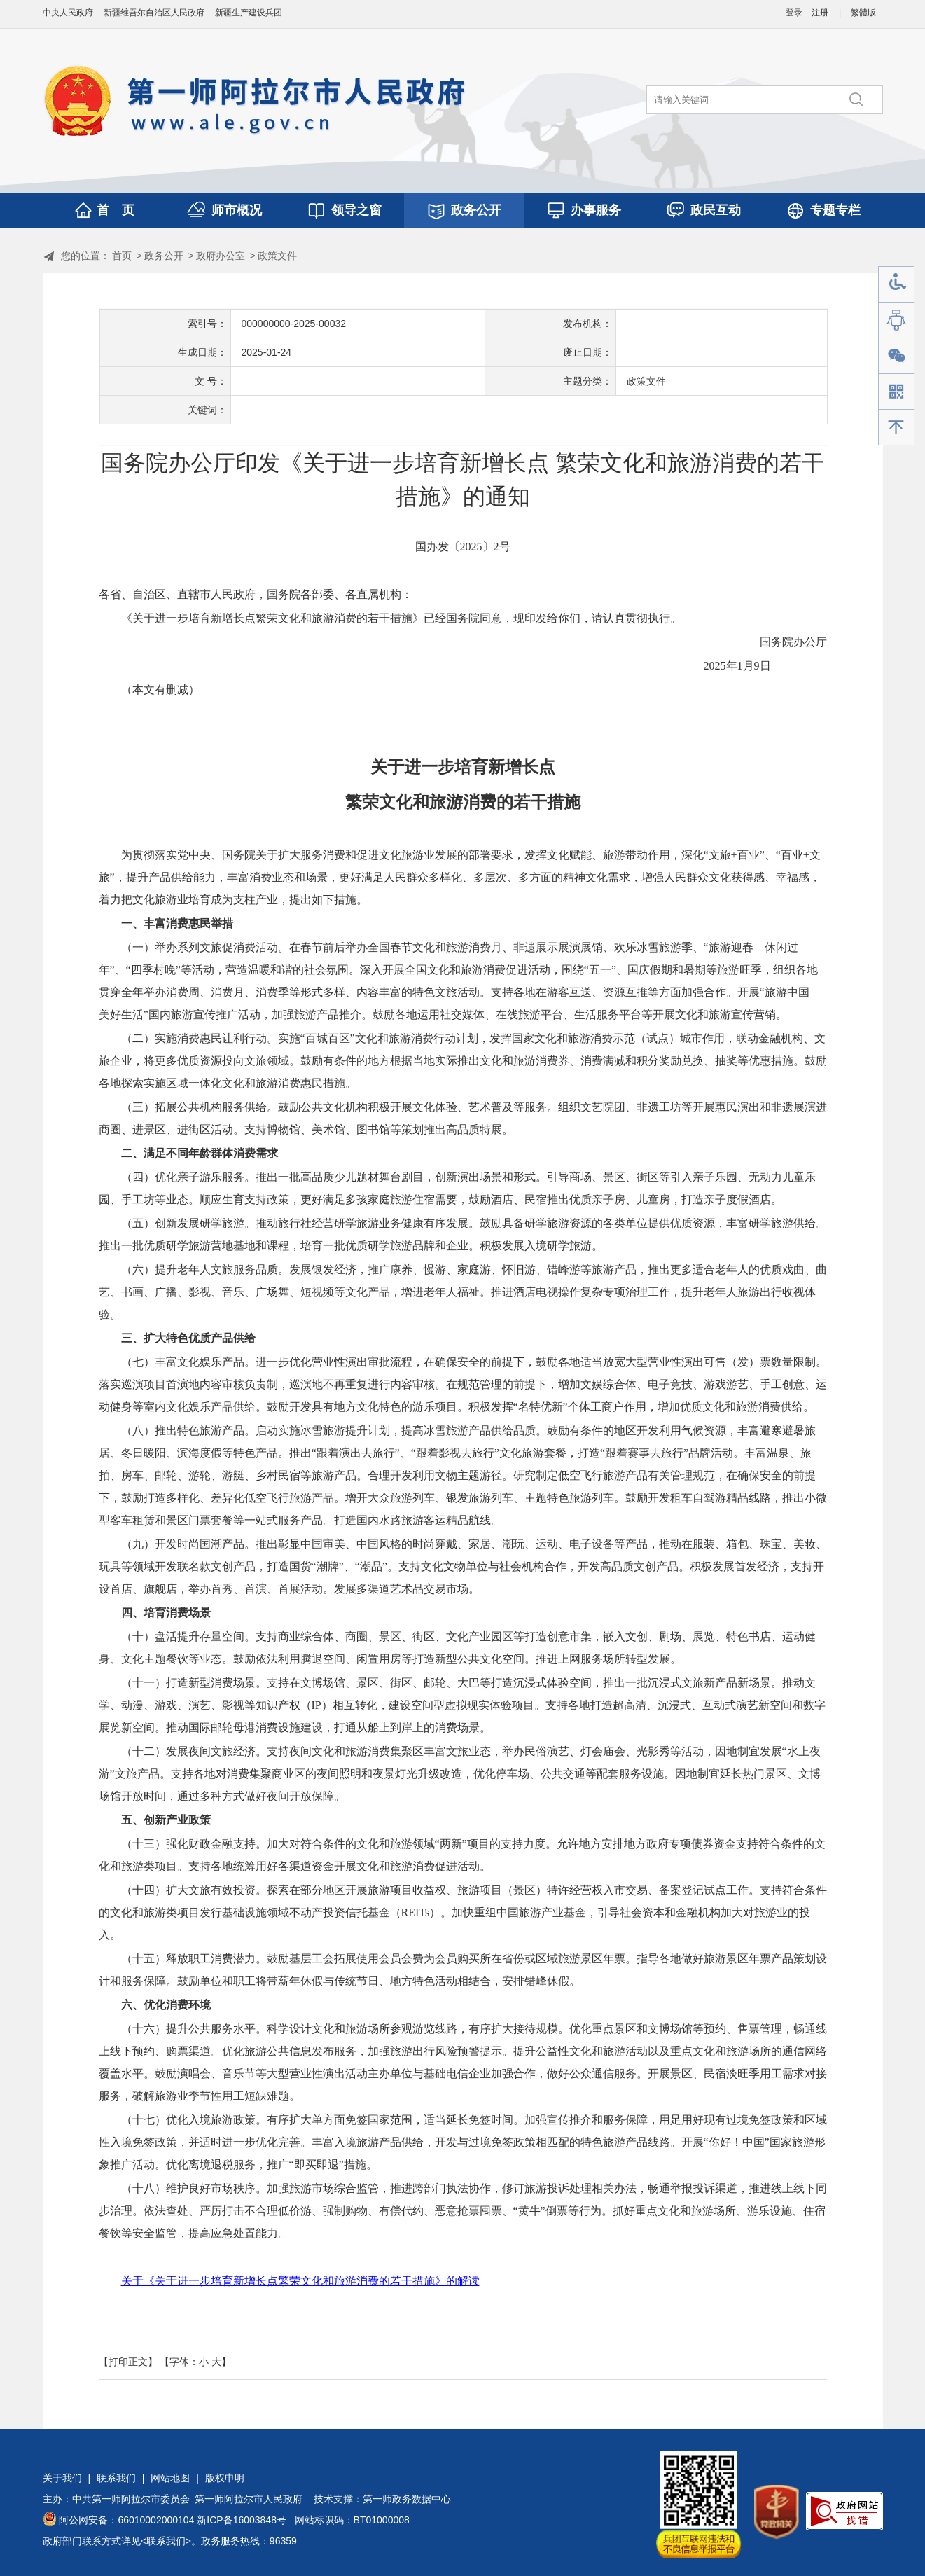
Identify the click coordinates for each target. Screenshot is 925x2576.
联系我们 (116, 2478)
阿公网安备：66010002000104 (126, 2520)
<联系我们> (166, 2541)
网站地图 (170, 2478)
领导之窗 (356, 210)
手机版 (896, 392)
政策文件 (277, 255)
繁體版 (863, 13)
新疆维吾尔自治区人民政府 (154, 13)
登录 (794, 13)
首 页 (115, 210)
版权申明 (224, 2478)
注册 (820, 13)
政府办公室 (220, 255)
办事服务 (596, 210)
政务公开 (476, 210)
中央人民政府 (68, 13)
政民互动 (715, 210)
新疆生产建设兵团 (248, 13)
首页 (122, 255)
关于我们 (62, 2478)
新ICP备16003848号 (241, 2520)
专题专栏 (835, 210)
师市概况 (236, 210)
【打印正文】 (128, 2361)
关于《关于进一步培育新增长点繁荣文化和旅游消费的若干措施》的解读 (300, 2281)
